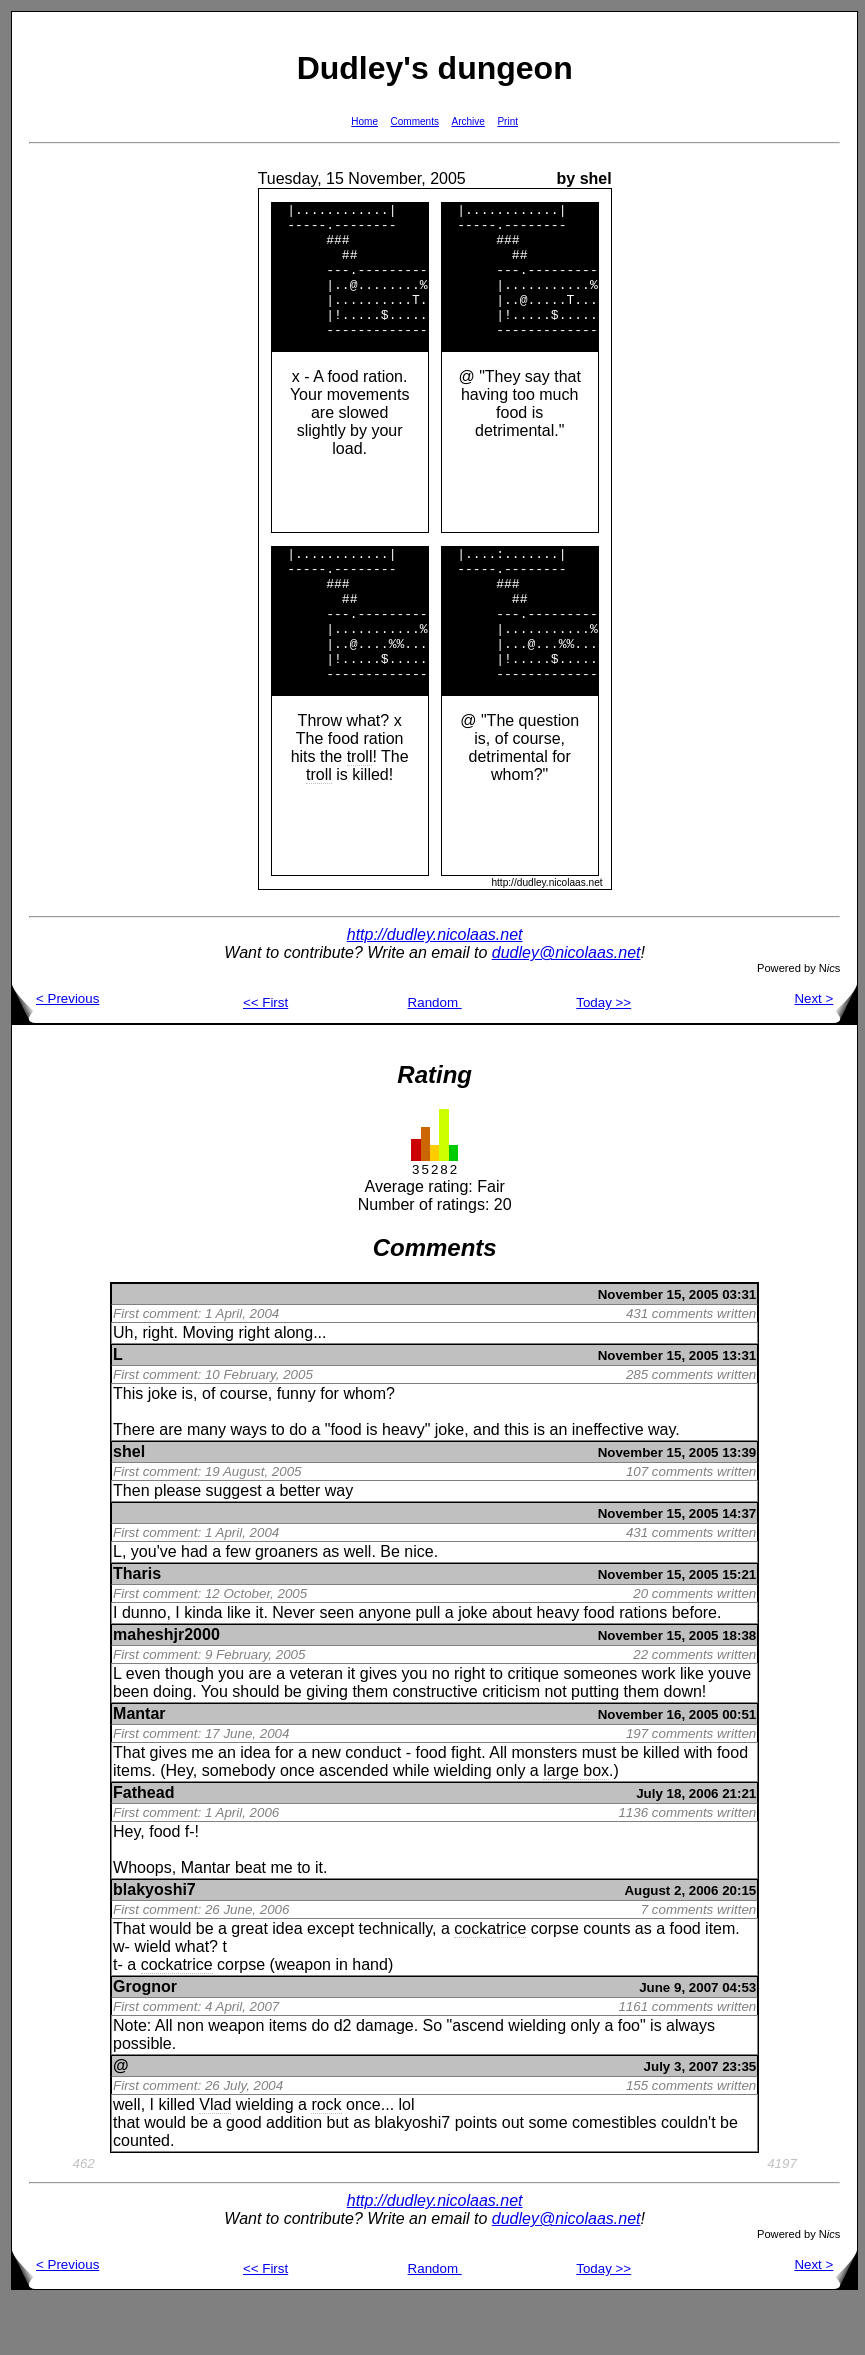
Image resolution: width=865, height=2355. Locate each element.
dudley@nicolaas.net (566, 1006)
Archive (468, 121)
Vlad (215, 2158)
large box (576, 1824)
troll (360, 810)
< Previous (55, 1052)
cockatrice (490, 1982)
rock (326, 2158)
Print (507, 121)
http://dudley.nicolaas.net (435, 988)
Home (364, 121)
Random (435, 1056)
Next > (825, 1052)
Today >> (603, 1056)
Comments (415, 121)
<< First (265, 1056)
